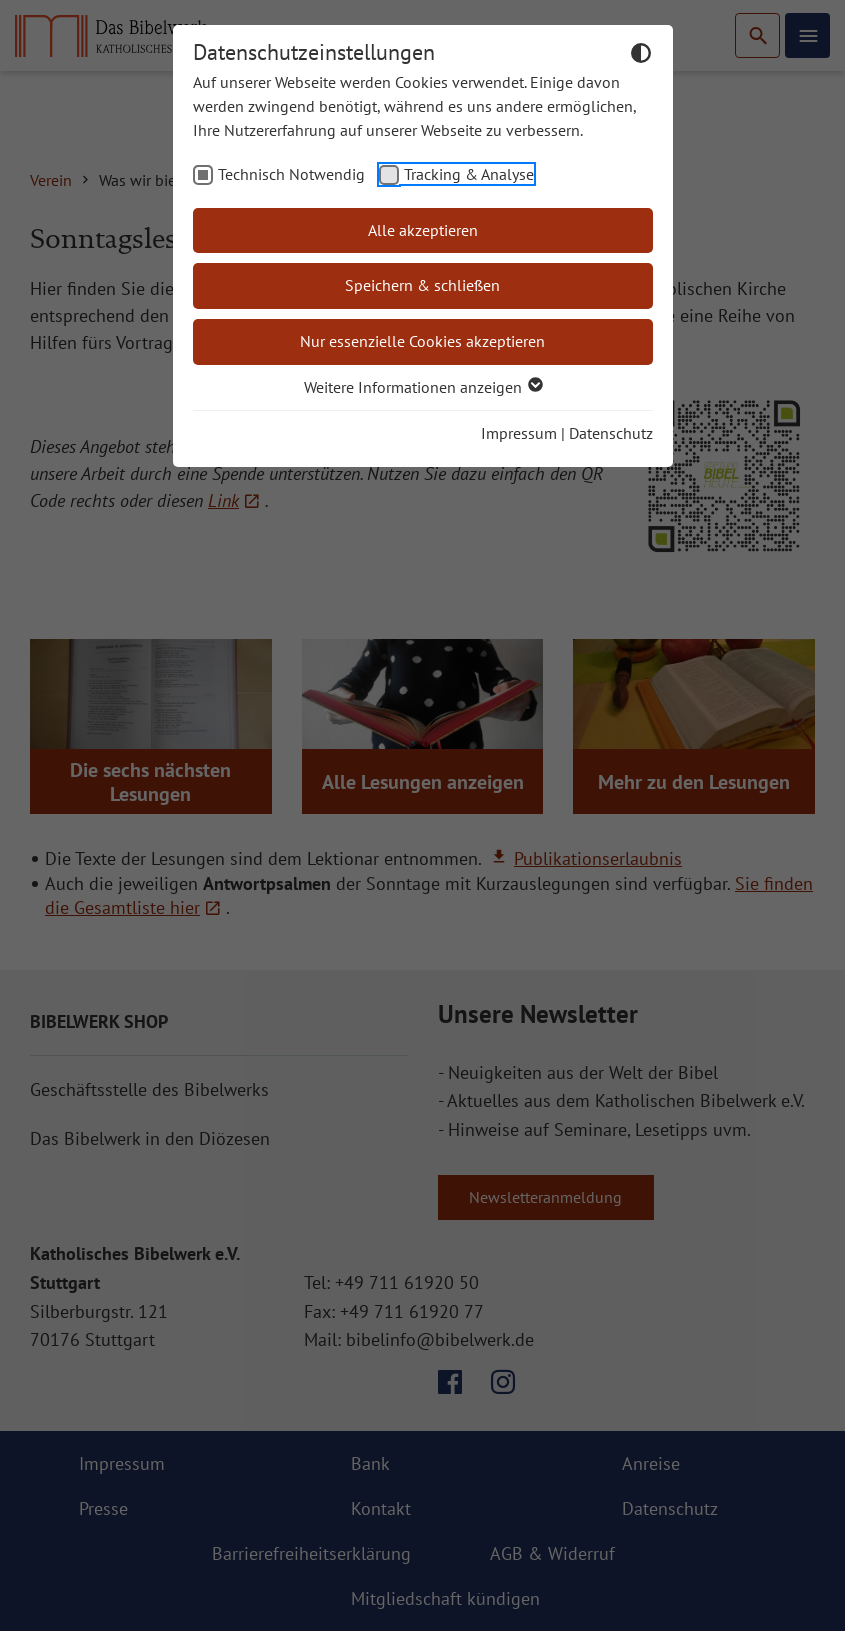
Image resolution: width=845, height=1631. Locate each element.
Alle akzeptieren (423, 230)
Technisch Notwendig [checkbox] (291, 174)
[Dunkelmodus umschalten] (641, 56)
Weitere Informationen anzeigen (422, 387)
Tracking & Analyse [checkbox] (469, 174)
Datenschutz (611, 433)
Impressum (519, 433)
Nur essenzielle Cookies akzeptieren (422, 341)
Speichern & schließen (422, 285)
